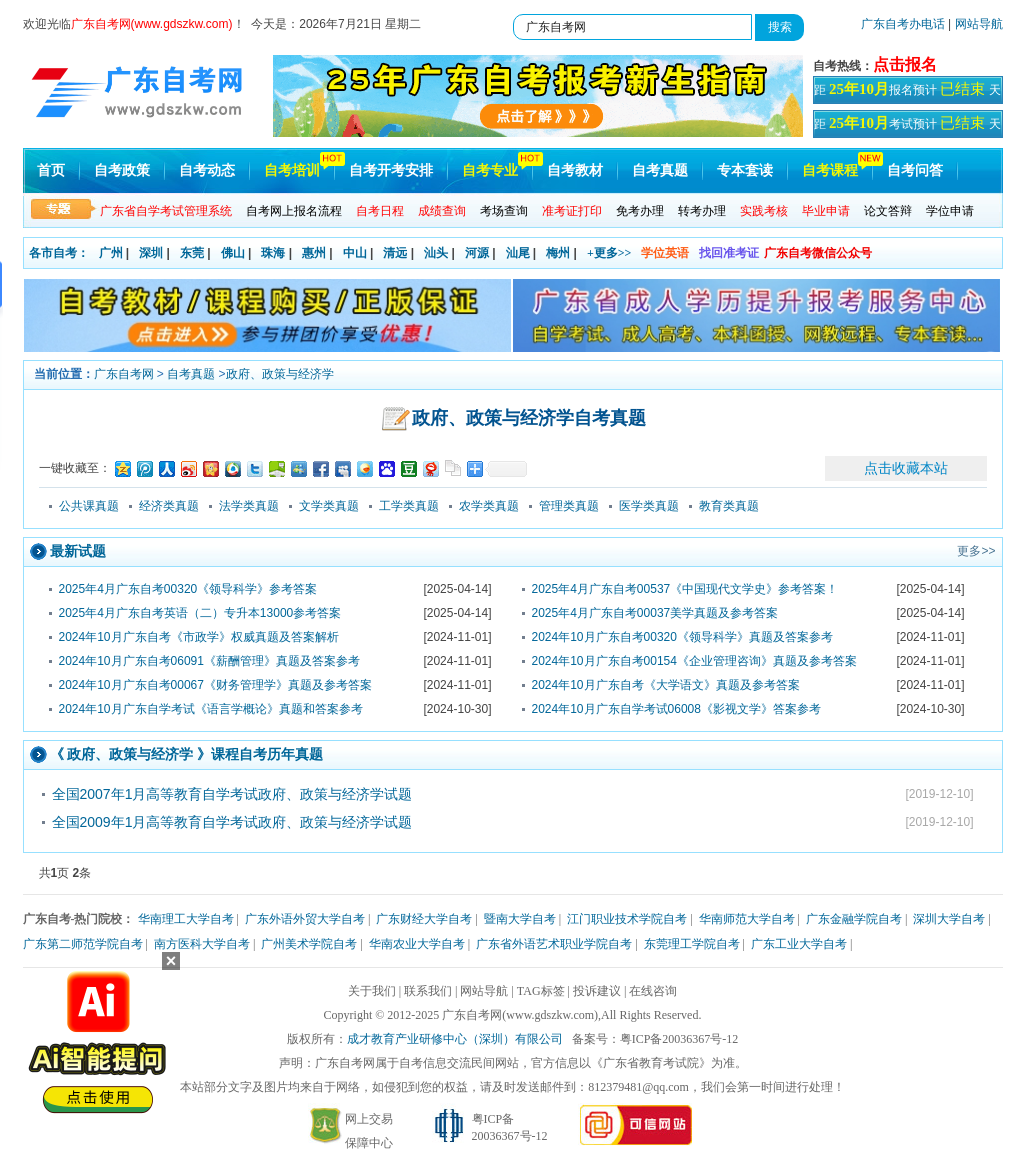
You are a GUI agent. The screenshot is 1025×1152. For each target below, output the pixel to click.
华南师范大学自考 (747, 919)
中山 (355, 253)
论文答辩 (888, 211)
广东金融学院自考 (854, 919)
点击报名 (905, 64)
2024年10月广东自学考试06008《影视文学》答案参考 (676, 709)
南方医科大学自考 (202, 944)
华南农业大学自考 (417, 944)
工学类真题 (409, 506)
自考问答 (915, 170)
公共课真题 (89, 506)
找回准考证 (729, 253)
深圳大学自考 (949, 919)
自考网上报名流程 (294, 211)
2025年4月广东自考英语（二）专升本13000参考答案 (200, 613)
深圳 (151, 253)
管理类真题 (569, 506)
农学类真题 (489, 506)
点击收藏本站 (906, 468)
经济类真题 (169, 506)
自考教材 (575, 170)
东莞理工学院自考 (692, 944)
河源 (477, 253)
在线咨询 (653, 991)
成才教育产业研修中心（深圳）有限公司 (455, 1039)
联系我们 (428, 991)
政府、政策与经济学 (280, 374)
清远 (395, 253)
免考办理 (640, 211)
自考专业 (490, 170)
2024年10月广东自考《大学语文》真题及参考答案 (666, 685)
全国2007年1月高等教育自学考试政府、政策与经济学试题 (232, 794)
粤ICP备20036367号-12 (679, 1039)
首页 (51, 170)
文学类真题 (329, 506)
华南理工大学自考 (186, 919)
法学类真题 (249, 506)
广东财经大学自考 (424, 919)
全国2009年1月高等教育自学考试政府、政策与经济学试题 (232, 822)
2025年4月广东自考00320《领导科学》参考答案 (188, 589)
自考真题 (660, 170)
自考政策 (122, 170)
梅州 (558, 253)
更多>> (976, 551)
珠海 (273, 253)
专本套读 (745, 170)
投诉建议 (597, 991)
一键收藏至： (75, 468)
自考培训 (292, 170)
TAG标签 (541, 991)
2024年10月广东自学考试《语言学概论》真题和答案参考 (211, 709)
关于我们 (372, 991)
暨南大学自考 (520, 919)
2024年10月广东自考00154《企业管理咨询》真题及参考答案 (694, 661)
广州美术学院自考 (309, 944)
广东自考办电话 (903, 24)
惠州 (314, 253)
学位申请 (950, 211)
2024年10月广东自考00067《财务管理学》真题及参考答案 (215, 685)
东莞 (192, 253)
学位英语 (665, 253)
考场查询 (504, 211)
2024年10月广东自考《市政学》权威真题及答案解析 (199, 637)
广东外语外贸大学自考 (305, 919)
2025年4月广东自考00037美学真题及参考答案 (655, 613)
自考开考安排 (391, 170)
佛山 (233, 253)
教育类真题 (729, 506)
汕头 (436, 253)
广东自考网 (124, 374)
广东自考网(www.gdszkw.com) (520, 1015)
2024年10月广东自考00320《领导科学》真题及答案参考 (682, 637)
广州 (111, 253)
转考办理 (702, 211)
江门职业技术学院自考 (627, 919)
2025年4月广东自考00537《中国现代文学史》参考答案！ (685, 589)
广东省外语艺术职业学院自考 (554, 944)
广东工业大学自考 (799, 944)
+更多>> (609, 253)
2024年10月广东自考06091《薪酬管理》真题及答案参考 (209, 661)
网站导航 (979, 24)
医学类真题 (649, 506)
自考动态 (207, 170)
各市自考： (59, 253)
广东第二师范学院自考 (83, 944)
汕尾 (518, 253)
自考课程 (830, 170)
